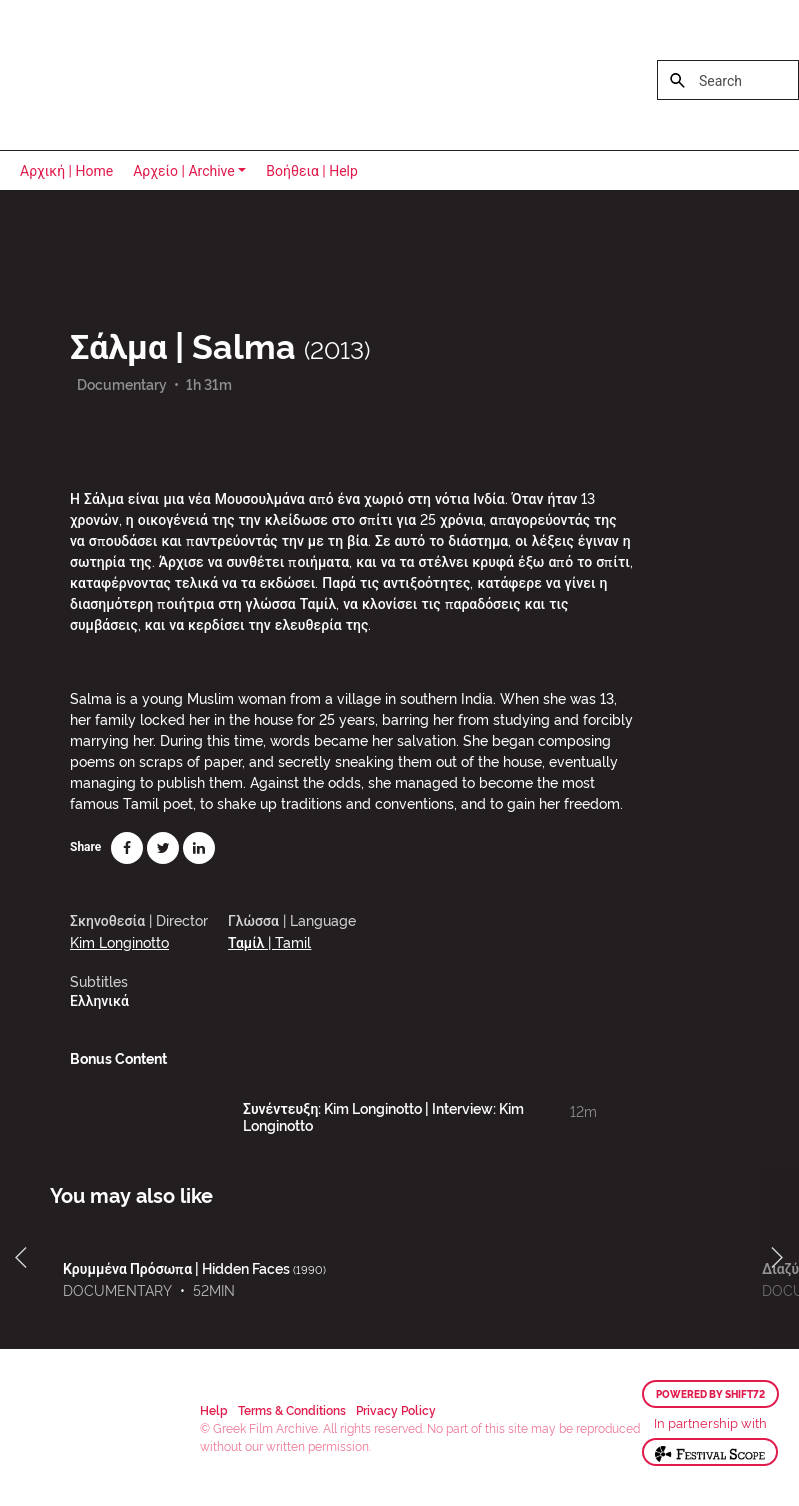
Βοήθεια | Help (312, 171)
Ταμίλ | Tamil (269, 941)
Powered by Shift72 (710, 1394)
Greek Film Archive (102, 75)
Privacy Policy (396, 1409)
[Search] (728, 80)
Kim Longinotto (119, 941)
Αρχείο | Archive (184, 171)
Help (214, 1409)
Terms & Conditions (292, 1409)
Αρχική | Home (66, 171)
